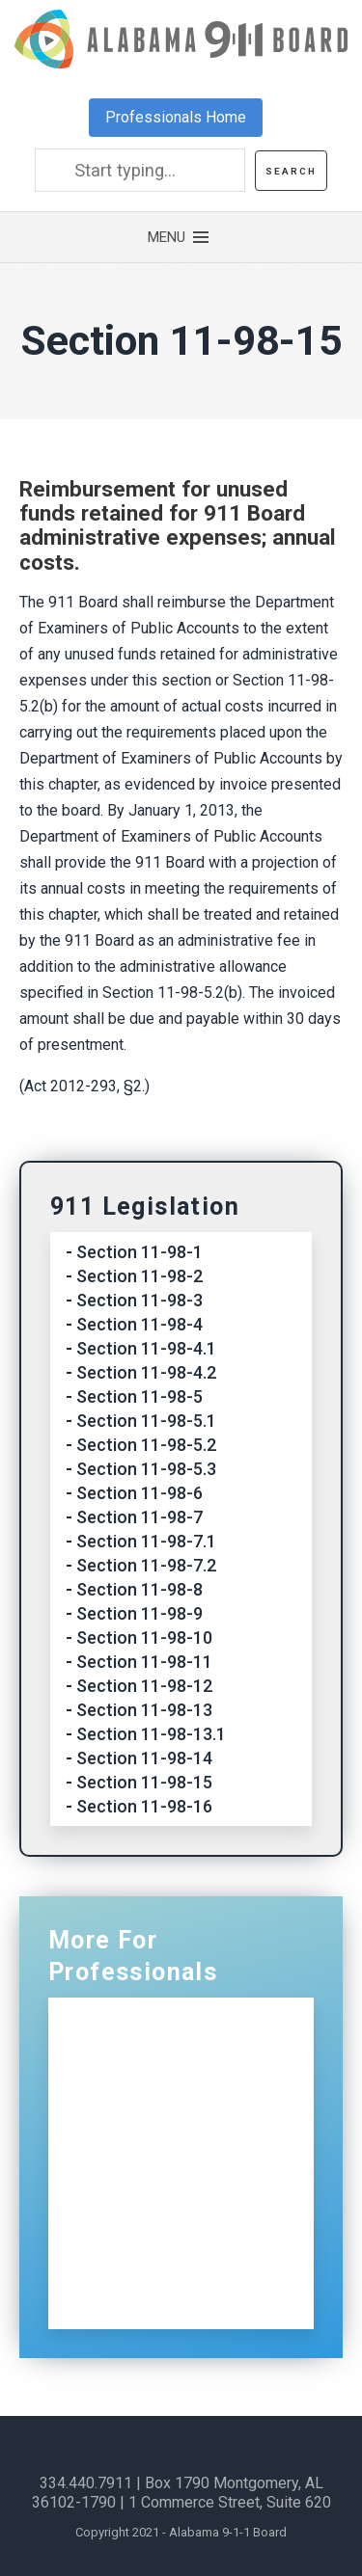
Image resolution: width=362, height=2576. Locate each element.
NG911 (128, 2067)
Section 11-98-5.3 (146, 1469)
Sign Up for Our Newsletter (140, 2288)
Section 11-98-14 (144, 1758)
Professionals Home (175, 117)
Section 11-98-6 (139, 1493)
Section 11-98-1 (139, 1252)
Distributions (152, 2150)
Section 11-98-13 (144, 1710)
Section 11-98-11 (144, 1661)
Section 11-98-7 (139, 1517)
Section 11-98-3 (139, 1300)
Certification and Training (202, 2109)
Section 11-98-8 (139, 1589)
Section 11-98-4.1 (146, 1348)
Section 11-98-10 (144, 1637)
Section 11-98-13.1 (151, 1734)
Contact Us (146, 2233)
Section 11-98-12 (144, 1686)
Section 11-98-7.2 (146, 1565)
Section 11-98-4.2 (146, 1372)
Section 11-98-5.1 (146, 1420)
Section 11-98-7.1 (146, 1541)
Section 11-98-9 (139, 1613)
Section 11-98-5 (139, 1396)
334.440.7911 (86, 2483)
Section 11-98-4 (139, 1324)
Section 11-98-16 (144, 1806)
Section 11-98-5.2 (146, 1445)
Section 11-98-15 (144, 1782)
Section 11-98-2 (139, 1276)
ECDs (122, 2192)
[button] (181, 237)
